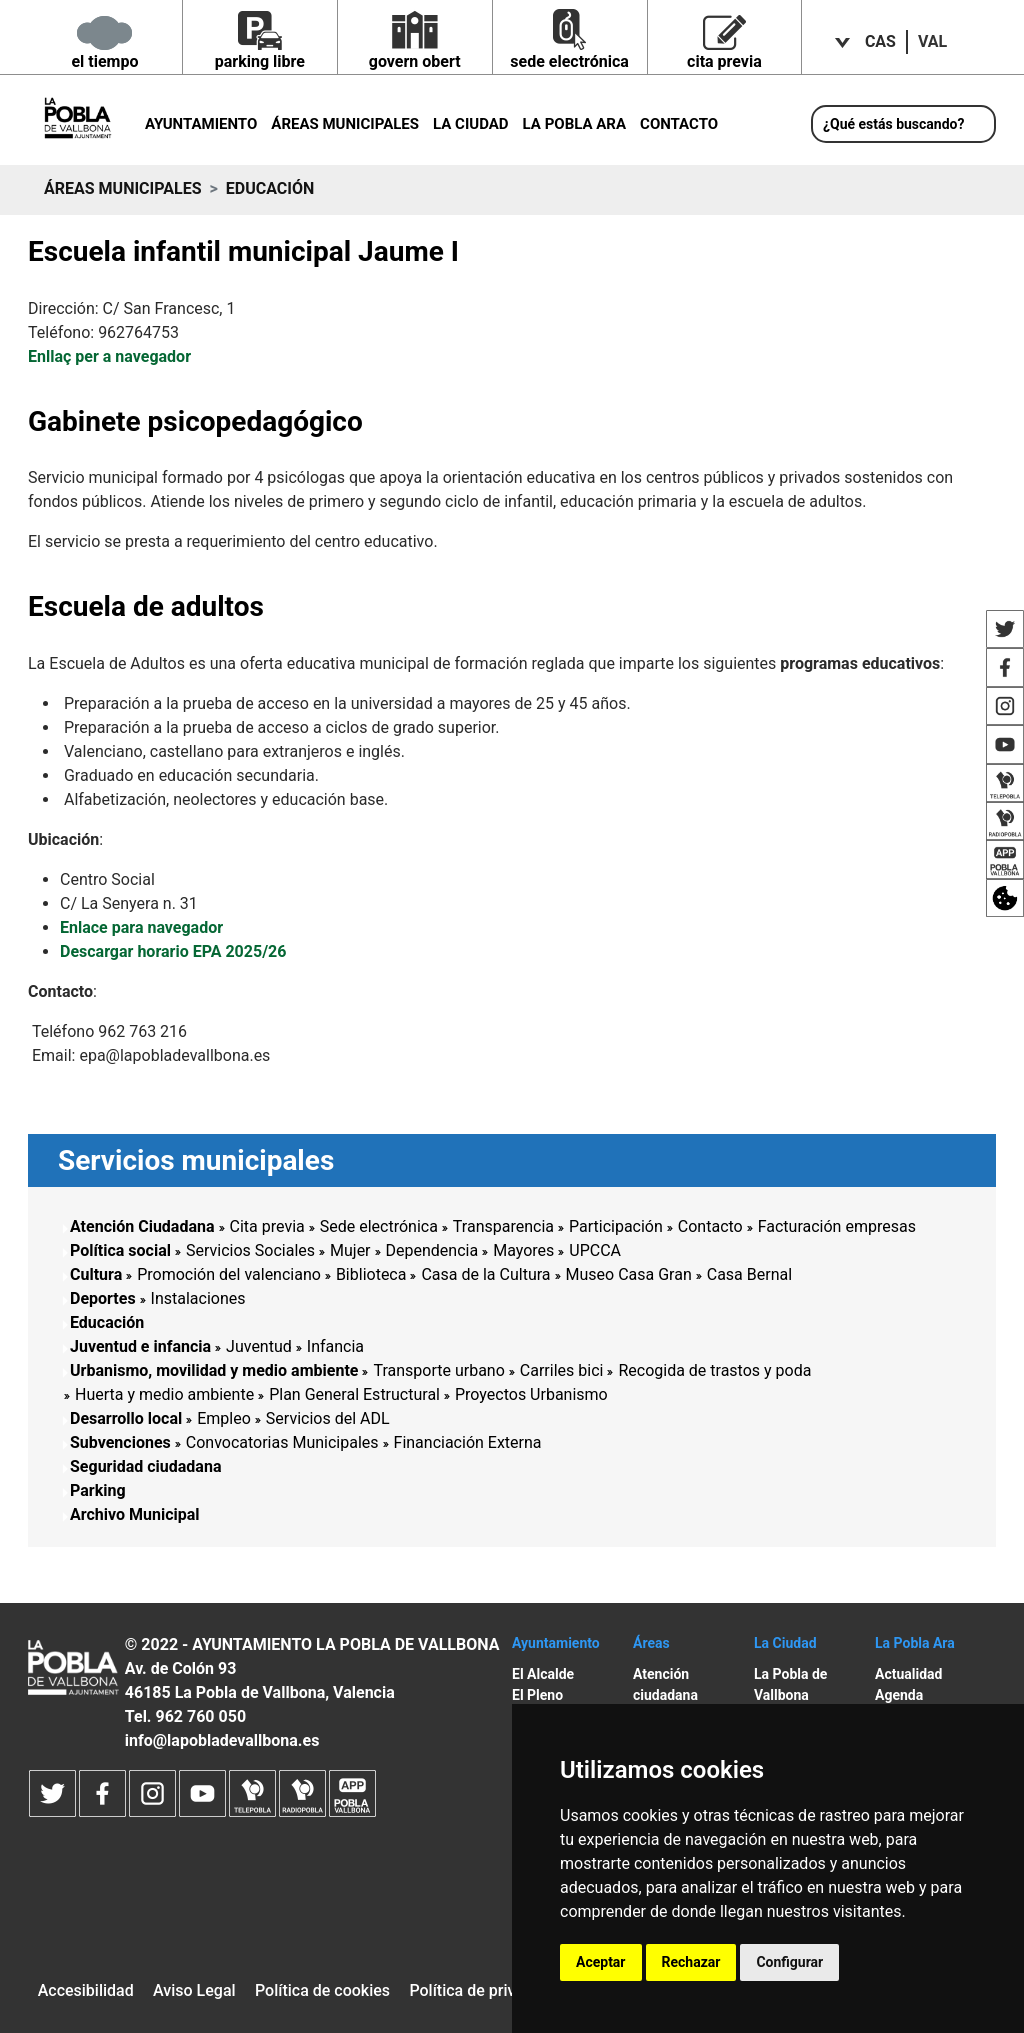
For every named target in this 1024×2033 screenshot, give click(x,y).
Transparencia (503, 1226)
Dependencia (432, 1250)
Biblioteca (371, 1274)
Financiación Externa (468, 1442)
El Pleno (537, 1695)
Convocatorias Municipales (282, 1442)
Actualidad (908, 1674)
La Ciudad (471, 124)
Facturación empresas (837, 1226)
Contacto (679, 124)
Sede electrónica (379, 1226)
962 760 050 (200, 1716)
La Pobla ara (574, 124)
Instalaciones (198, 1298)
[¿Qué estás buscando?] (903, 124)
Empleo (224, 1418)
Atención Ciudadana (142, 1226)
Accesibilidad (86, 1990)
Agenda (899, 1695)
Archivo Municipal (135, 1514)
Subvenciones (120, 1442)
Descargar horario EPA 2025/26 (173, 951)
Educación (107, 1322)
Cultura (96, 1274)
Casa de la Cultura (485, 1274)
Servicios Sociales (250, 1250)
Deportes (103, 1298)
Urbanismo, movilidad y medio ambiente (214, 1370)
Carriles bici (562, 1370)
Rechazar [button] (691, 1962)
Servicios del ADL (328, 1418)
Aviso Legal (194, 1990)
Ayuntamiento (201, 124)
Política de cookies (322, 1990)
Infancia (335, 1346)
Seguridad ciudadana (145, 1466)
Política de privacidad (486, 1990)
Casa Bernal (749, 1274)
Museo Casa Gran (629, 1274)
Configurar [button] (789, 1962)
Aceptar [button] (601, 1962)
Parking (98, 1490)
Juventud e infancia (140, 1346)
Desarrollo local (126, 1418)
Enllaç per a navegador (109, 356)
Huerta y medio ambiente (164, 1394)
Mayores (523, 1250)
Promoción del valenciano (229, 1274)
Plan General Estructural (354, 1394)
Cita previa (267, 1226)
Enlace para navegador (141, 927)
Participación (616, 1226)
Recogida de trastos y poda (714, 1370)
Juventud (259, 1346)
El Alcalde (543, 1674)
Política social (120, 1250)
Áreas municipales (345, 124)
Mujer (350, 1250)
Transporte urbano (438, 1370)
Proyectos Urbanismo (531, 1394)
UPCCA (595, 1250)
